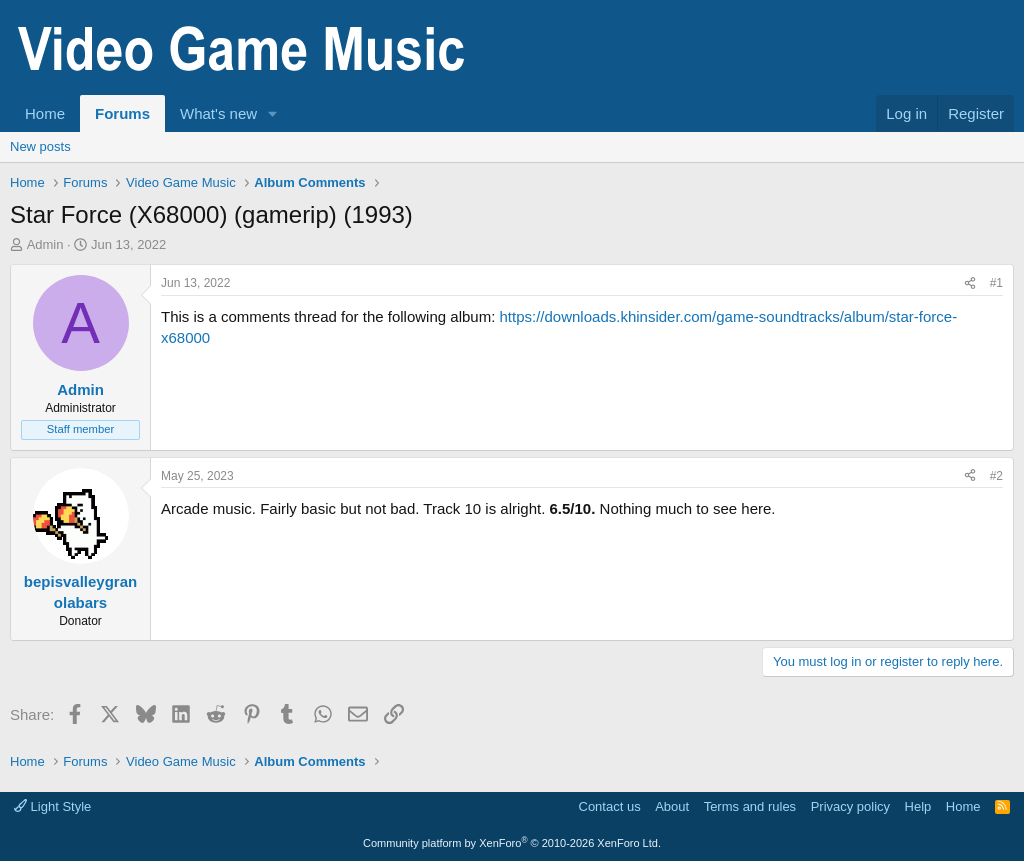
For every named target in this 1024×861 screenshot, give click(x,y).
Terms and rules (750, 806)
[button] (273, 113)
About (672, 806)
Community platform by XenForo (512, 843)
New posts (40, 146)
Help (918, 806)
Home (45, 113)
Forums (122, 113)
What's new (218, 113)
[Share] (970, 283)
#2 (996, 476)
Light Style (52, 806)
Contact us (610, 806)
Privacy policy (850, 806)
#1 (996, 283)
